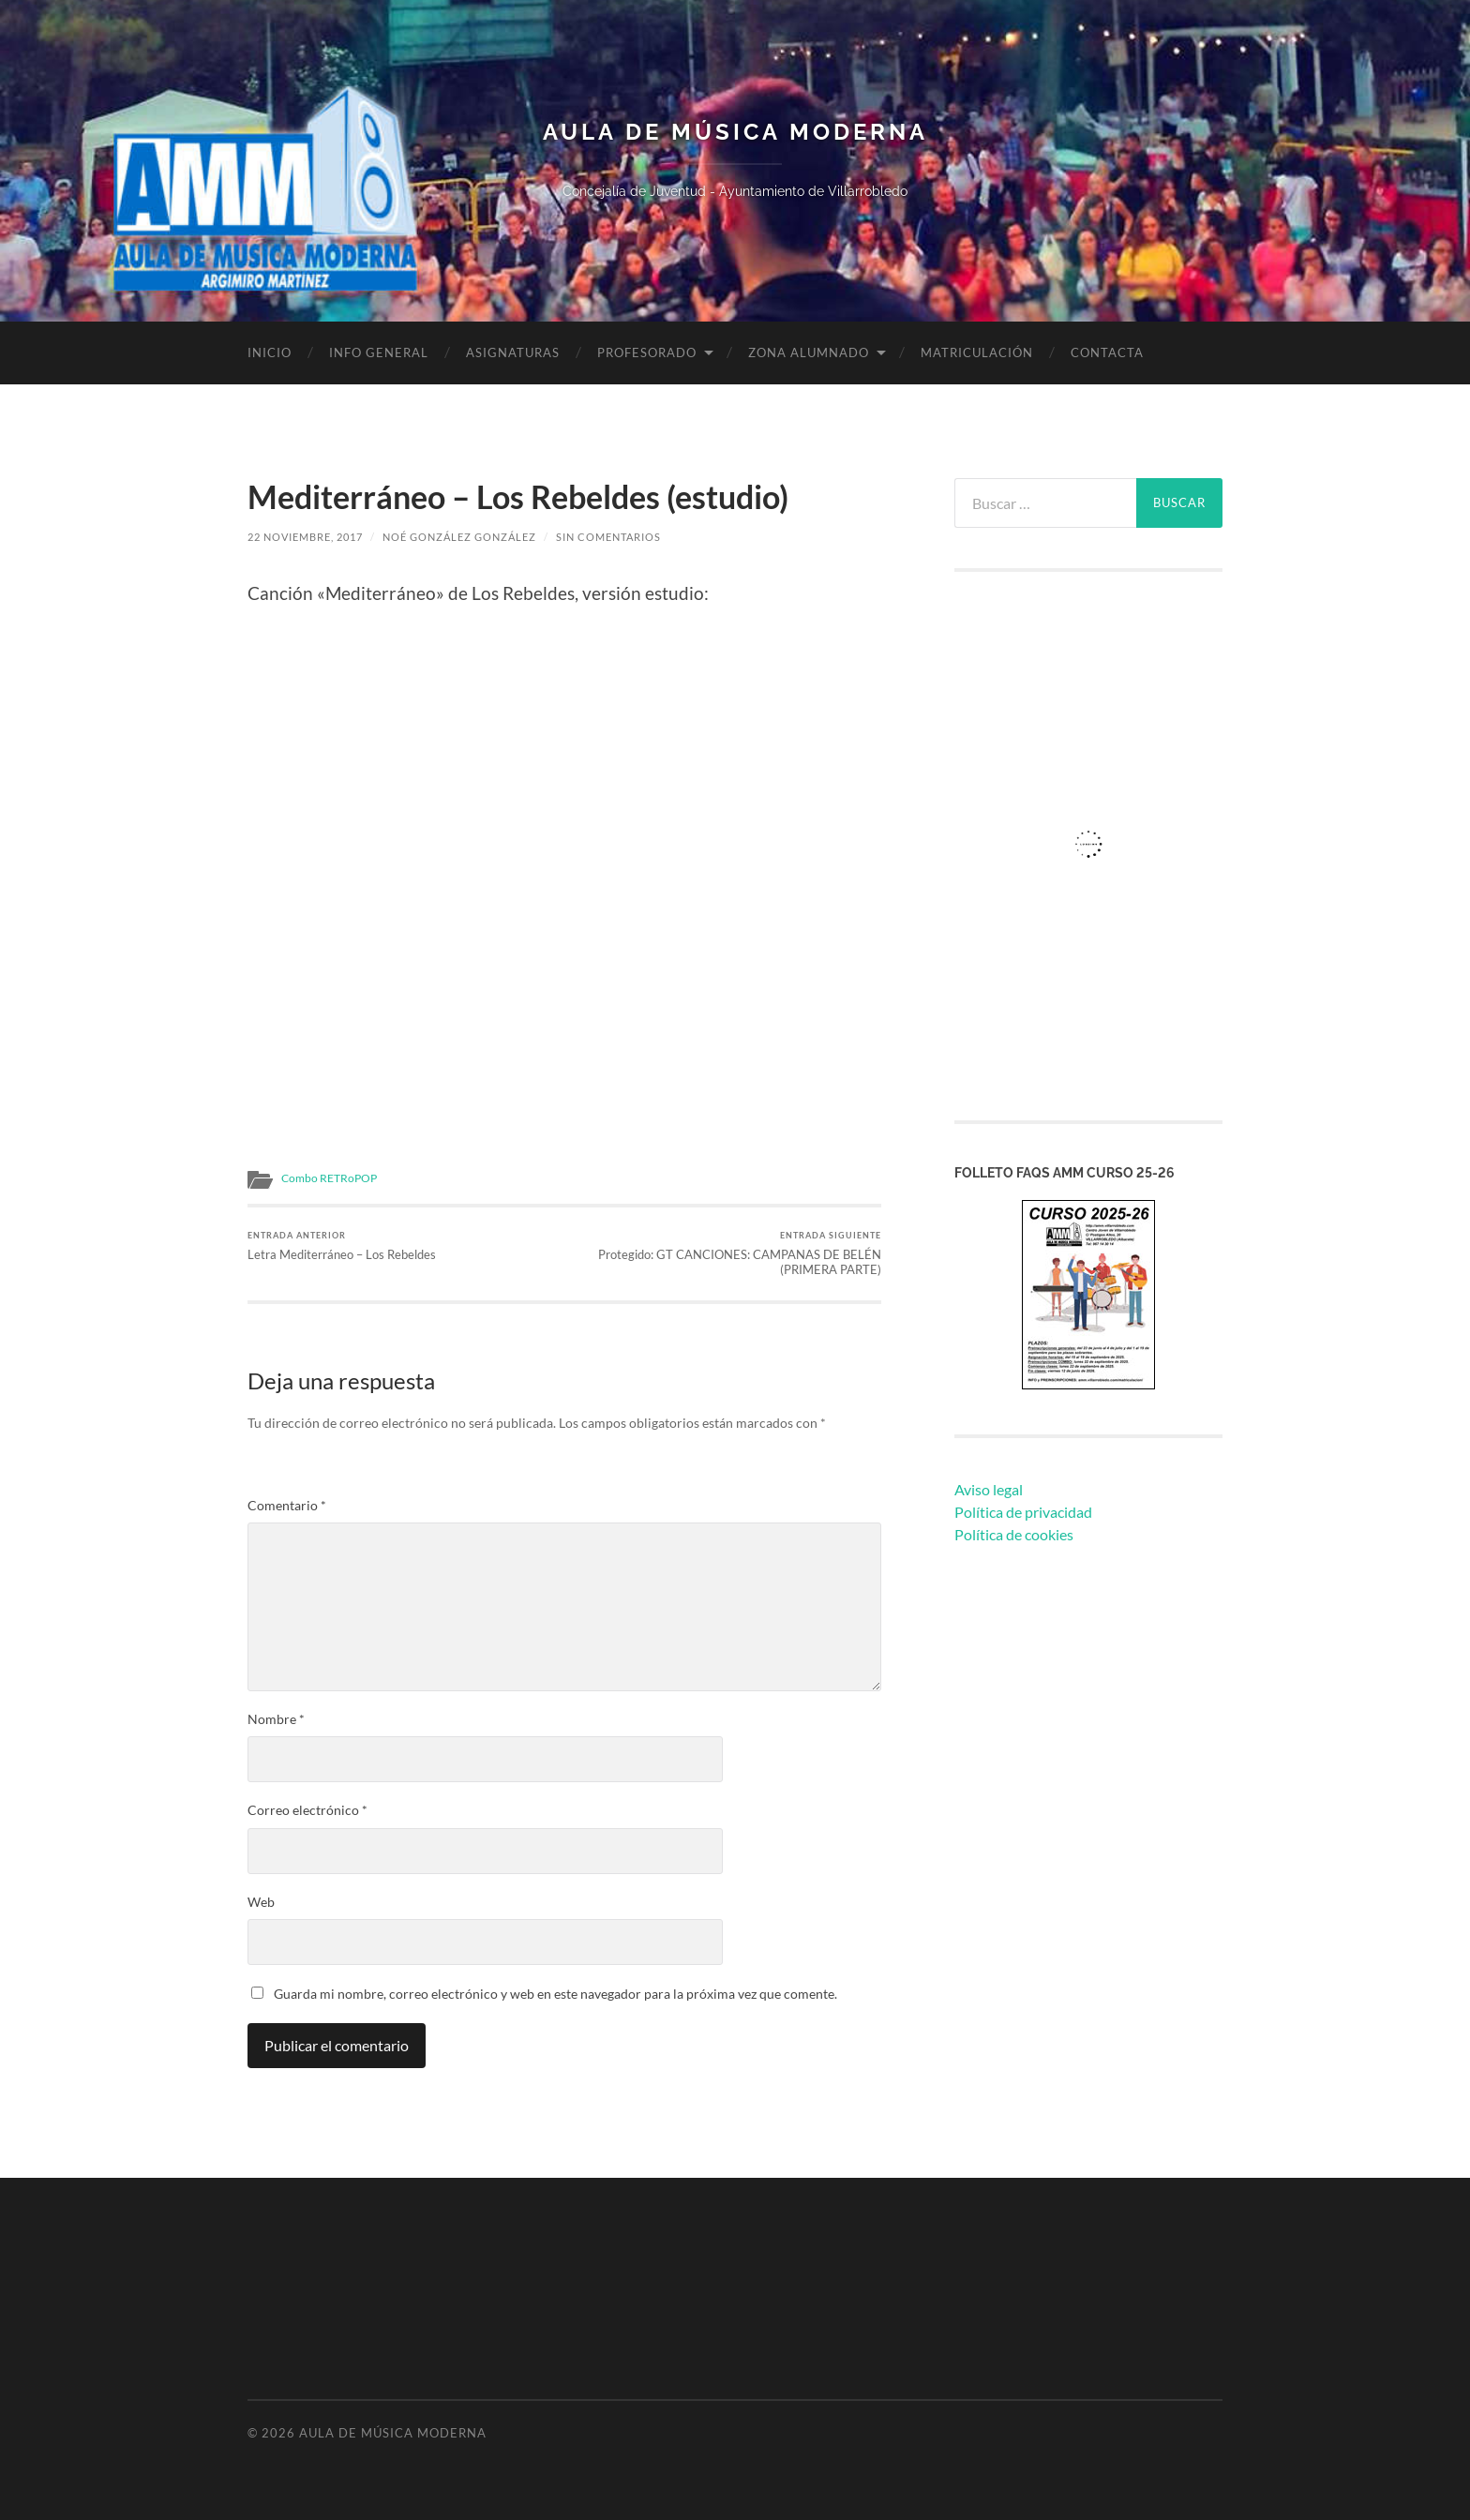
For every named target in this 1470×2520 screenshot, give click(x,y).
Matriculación (977, 352)
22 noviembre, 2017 (305, 537)
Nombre (276, 1719)
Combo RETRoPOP (329, 1178)
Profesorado (647, 352)
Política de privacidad (1023, 1512)
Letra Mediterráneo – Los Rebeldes (342, 1246)
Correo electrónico (308, 1810)
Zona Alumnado (808, 352)
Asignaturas (513, 352)
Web (261, 1902)
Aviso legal (988, 1489)
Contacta (1107, 352)
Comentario (287, 1505)
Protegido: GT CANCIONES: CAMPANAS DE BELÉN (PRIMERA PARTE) (726, 1254)
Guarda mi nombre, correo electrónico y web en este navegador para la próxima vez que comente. (555, 1994)
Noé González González (459, 537)
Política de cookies (1013, 1534)
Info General (378, 352)
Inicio (270, 352)
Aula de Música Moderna (735, 132)
